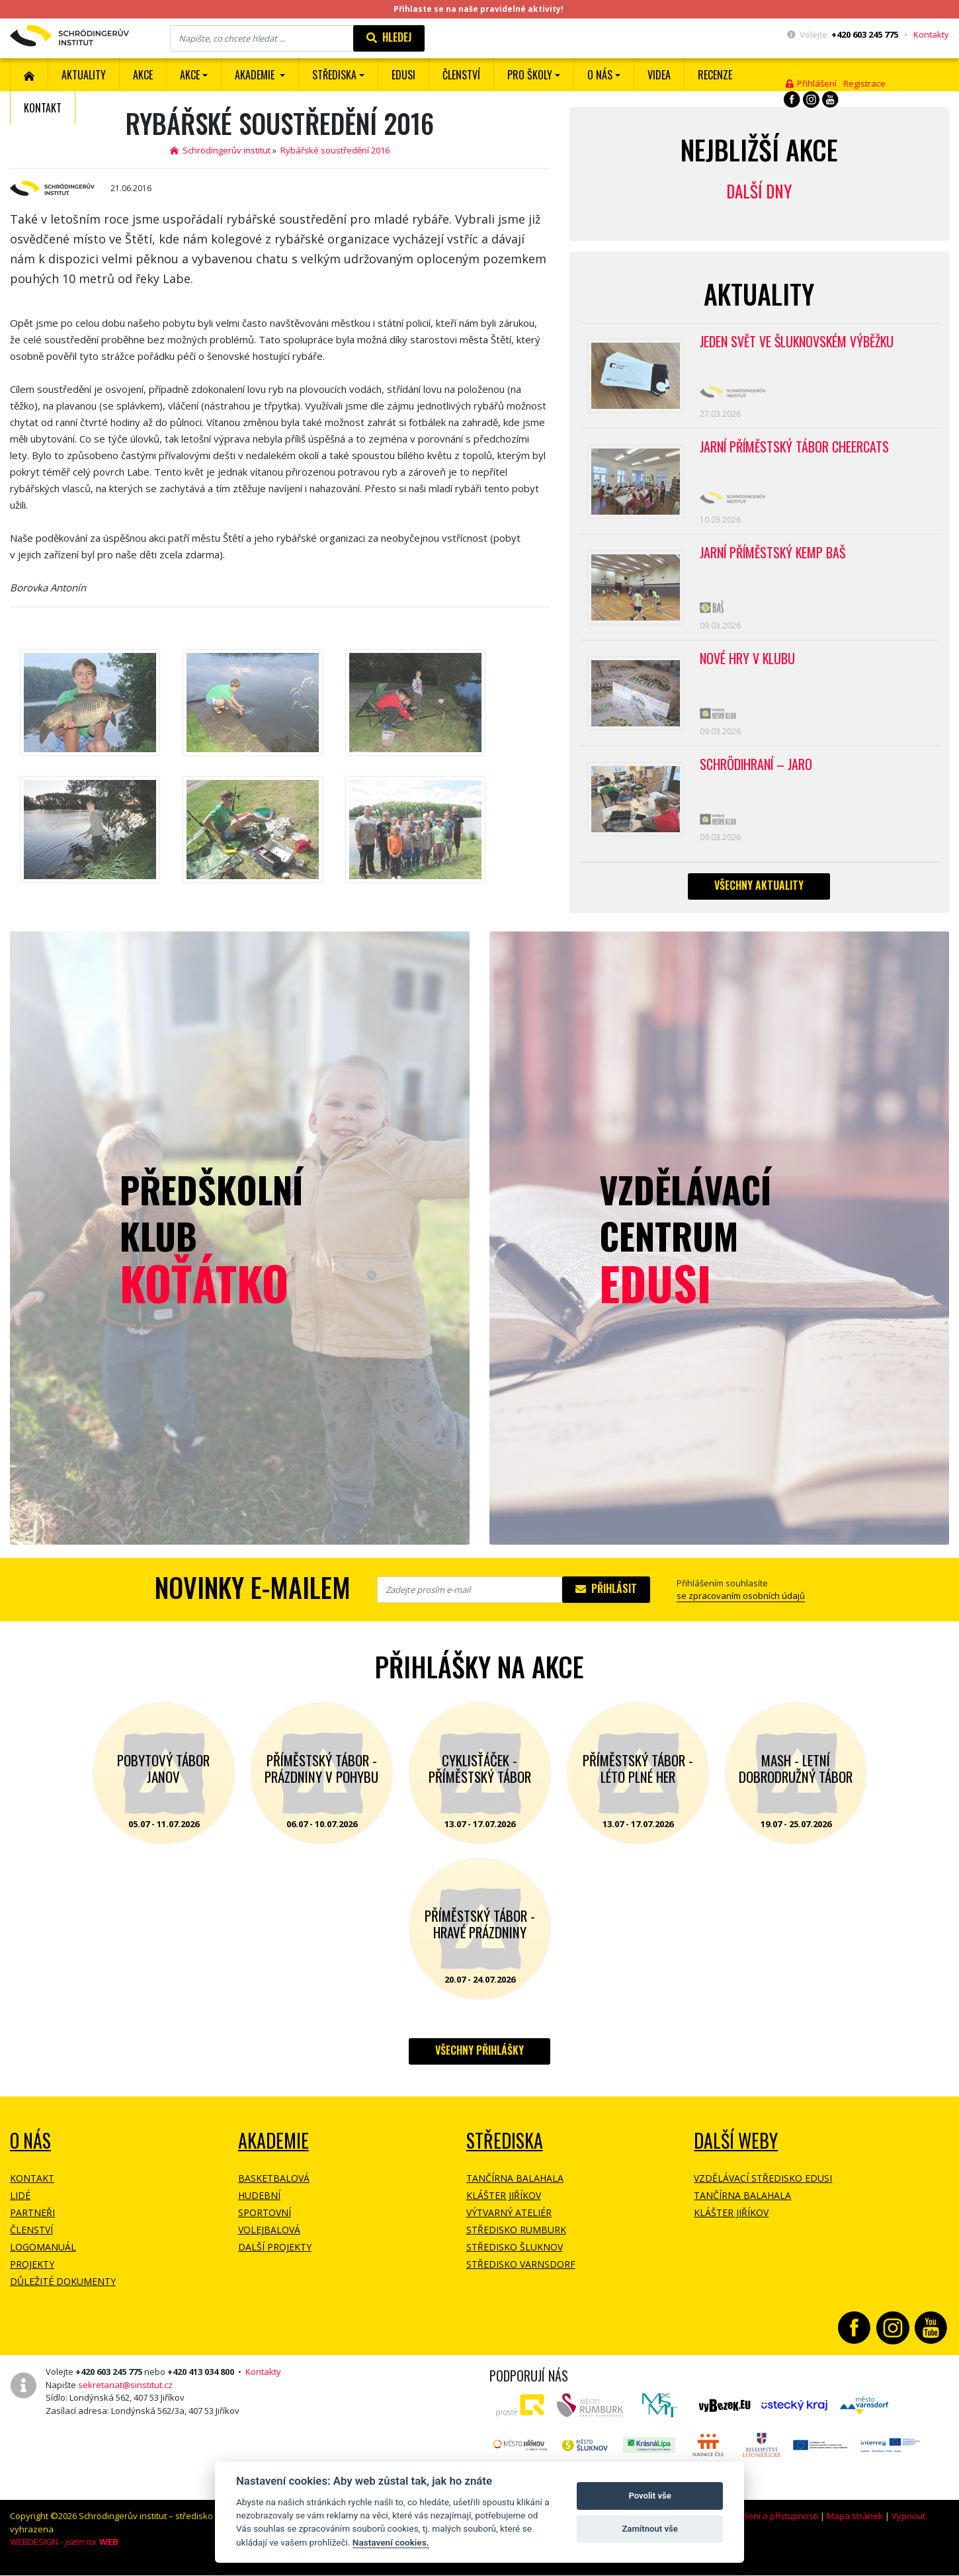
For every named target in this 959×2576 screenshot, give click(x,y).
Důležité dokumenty (63, 2287)
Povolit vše (649, 2496)
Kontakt (43, 108)
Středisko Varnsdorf (520, 2270)
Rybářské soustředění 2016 (335, 150)
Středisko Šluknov (514, 2253)
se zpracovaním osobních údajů (741, 1602)
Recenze (715, 75)
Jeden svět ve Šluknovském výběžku (798, 342)
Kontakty (931, 34)
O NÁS (30, 2146)
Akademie (273, 2146)
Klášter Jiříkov (503, 2201)
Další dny (759, 191)
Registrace (864, 83)
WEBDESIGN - (64, 2548)
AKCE (143, 75)
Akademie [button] (256, 75)
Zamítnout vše (649, 2529)
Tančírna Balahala (514, 2184)
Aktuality (84, 75)
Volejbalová (269, 2235)
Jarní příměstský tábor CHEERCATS (795, 448)
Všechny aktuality (759, 891)
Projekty (32, 2270)
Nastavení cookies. (391, 2542)
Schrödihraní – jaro (756, 769)
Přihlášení (811, 83)
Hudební (259, 2201)
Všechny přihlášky (479, 2056)
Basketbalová (274, 2184)
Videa (659, 75)
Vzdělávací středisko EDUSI (763, 2184)
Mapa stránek (855, 2522)
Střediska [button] (334, 75)
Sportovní (264, 2218)
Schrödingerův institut (220, 150)
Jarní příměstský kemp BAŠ (774, 556)
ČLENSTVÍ (461, 75)
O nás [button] (599, 75)
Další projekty (275, 2253)
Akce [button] (190, 75)
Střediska (504, 2146)
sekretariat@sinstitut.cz (125, 2390)
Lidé (20, 2201)
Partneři (32, 2218)
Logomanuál (43, 2253)
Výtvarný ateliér (509, 2218)
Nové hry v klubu (748, 663)
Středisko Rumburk (516, 2235)
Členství (31, 2235)
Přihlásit (606, 1594)
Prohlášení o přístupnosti (768, 2522)
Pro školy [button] (529, 75)
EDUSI (403, 75)
